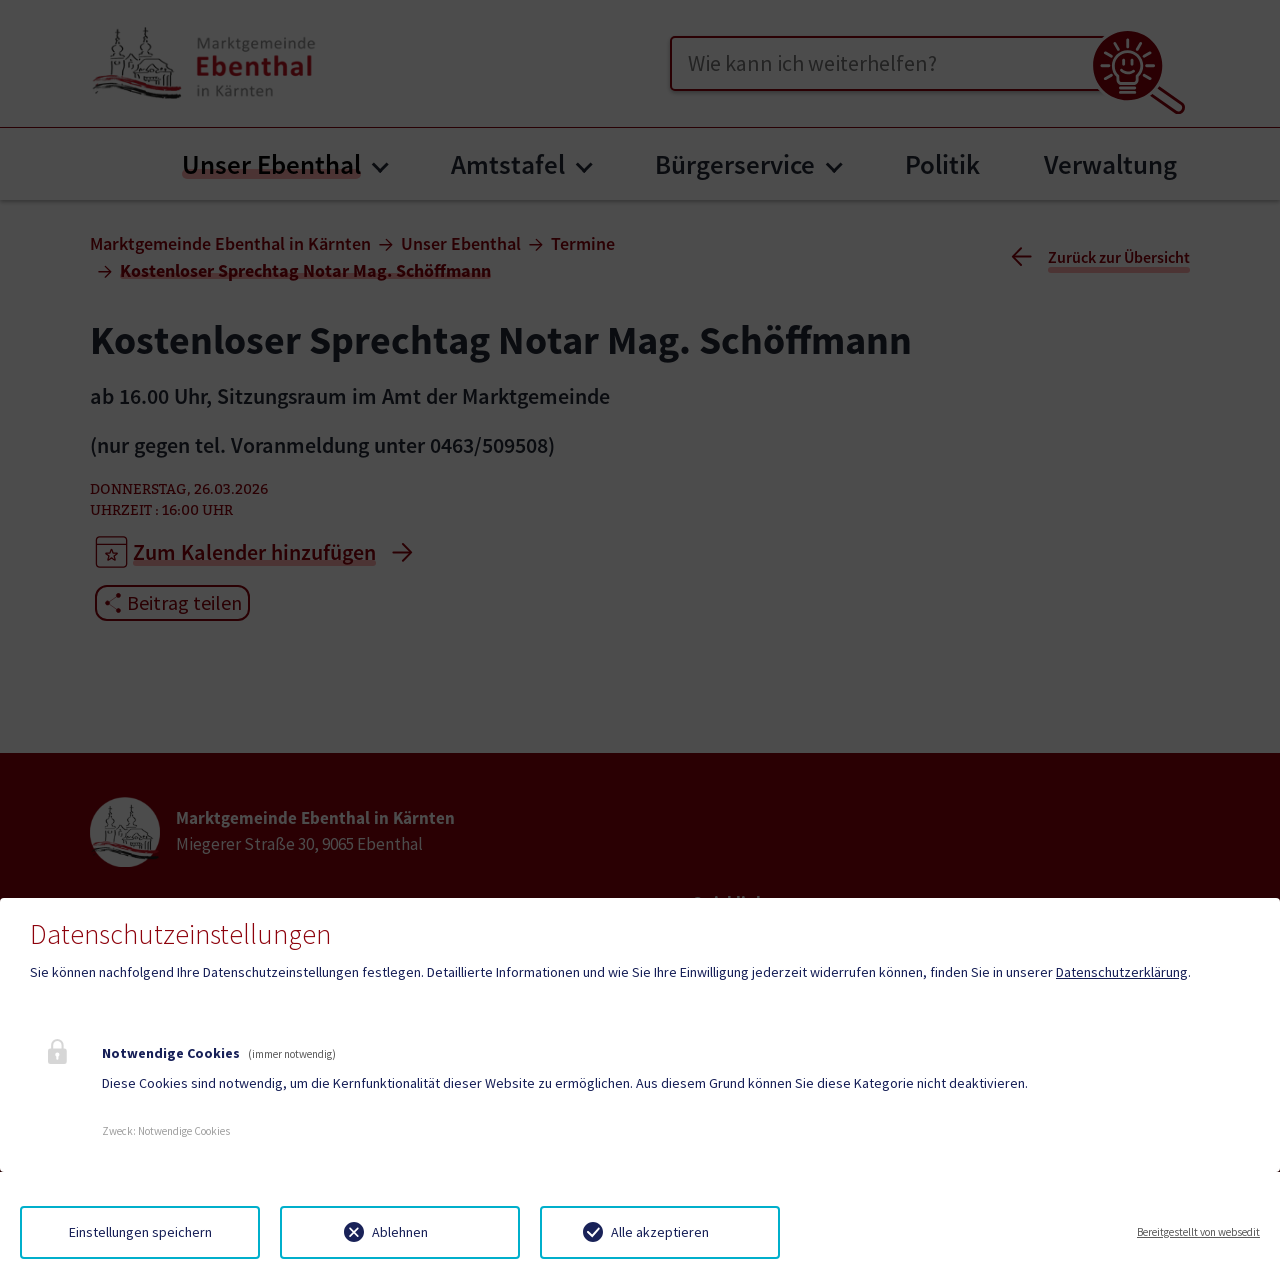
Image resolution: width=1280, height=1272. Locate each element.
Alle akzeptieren (660, 1232)
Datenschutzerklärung (1122, 972)
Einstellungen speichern (140, 1232)
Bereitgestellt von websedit (1198, 1232)
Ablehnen (400, 1232)
